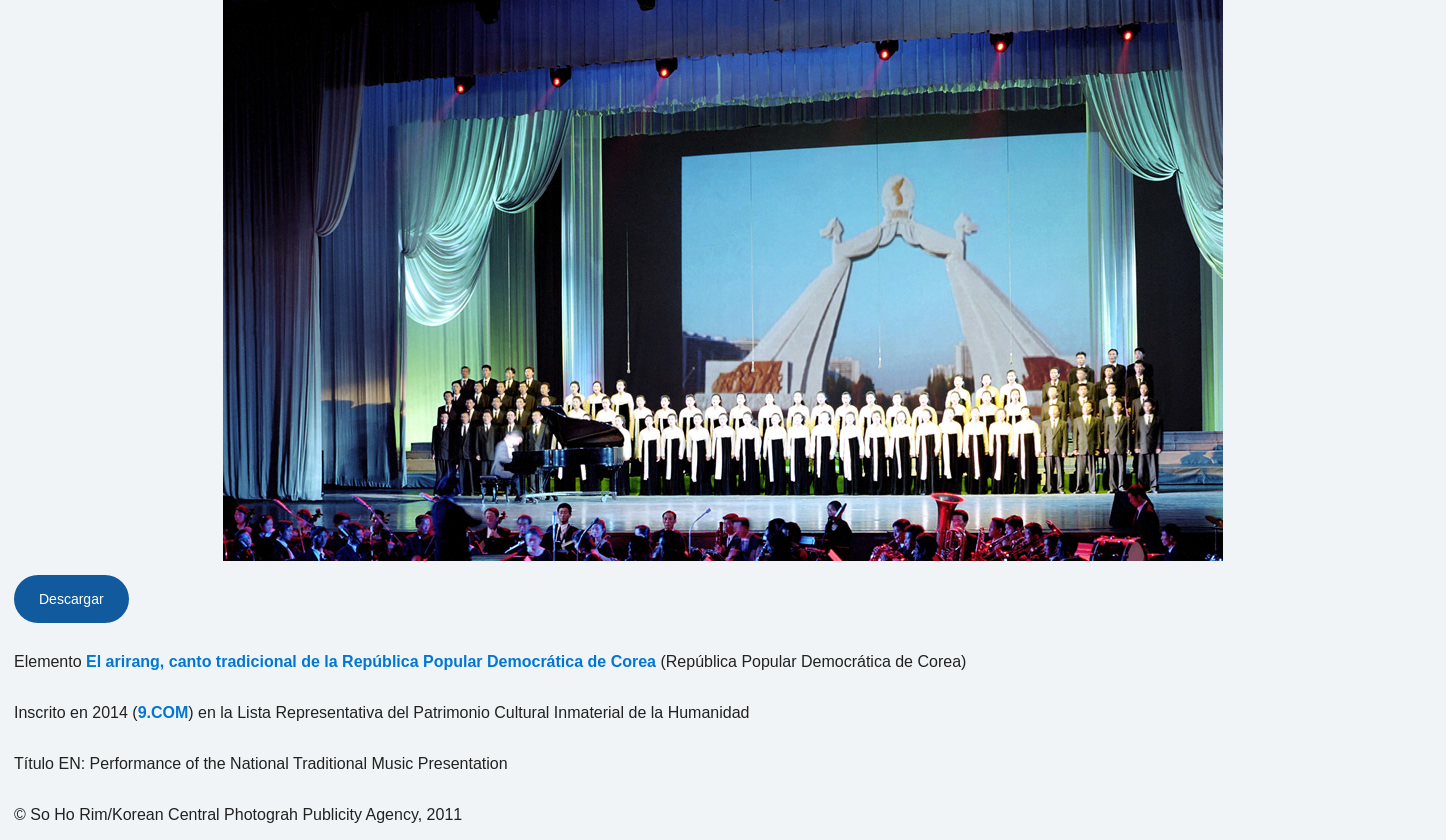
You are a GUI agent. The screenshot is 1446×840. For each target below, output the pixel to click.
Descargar (71, 599)
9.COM (163, 712)
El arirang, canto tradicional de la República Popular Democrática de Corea (371, 661)
